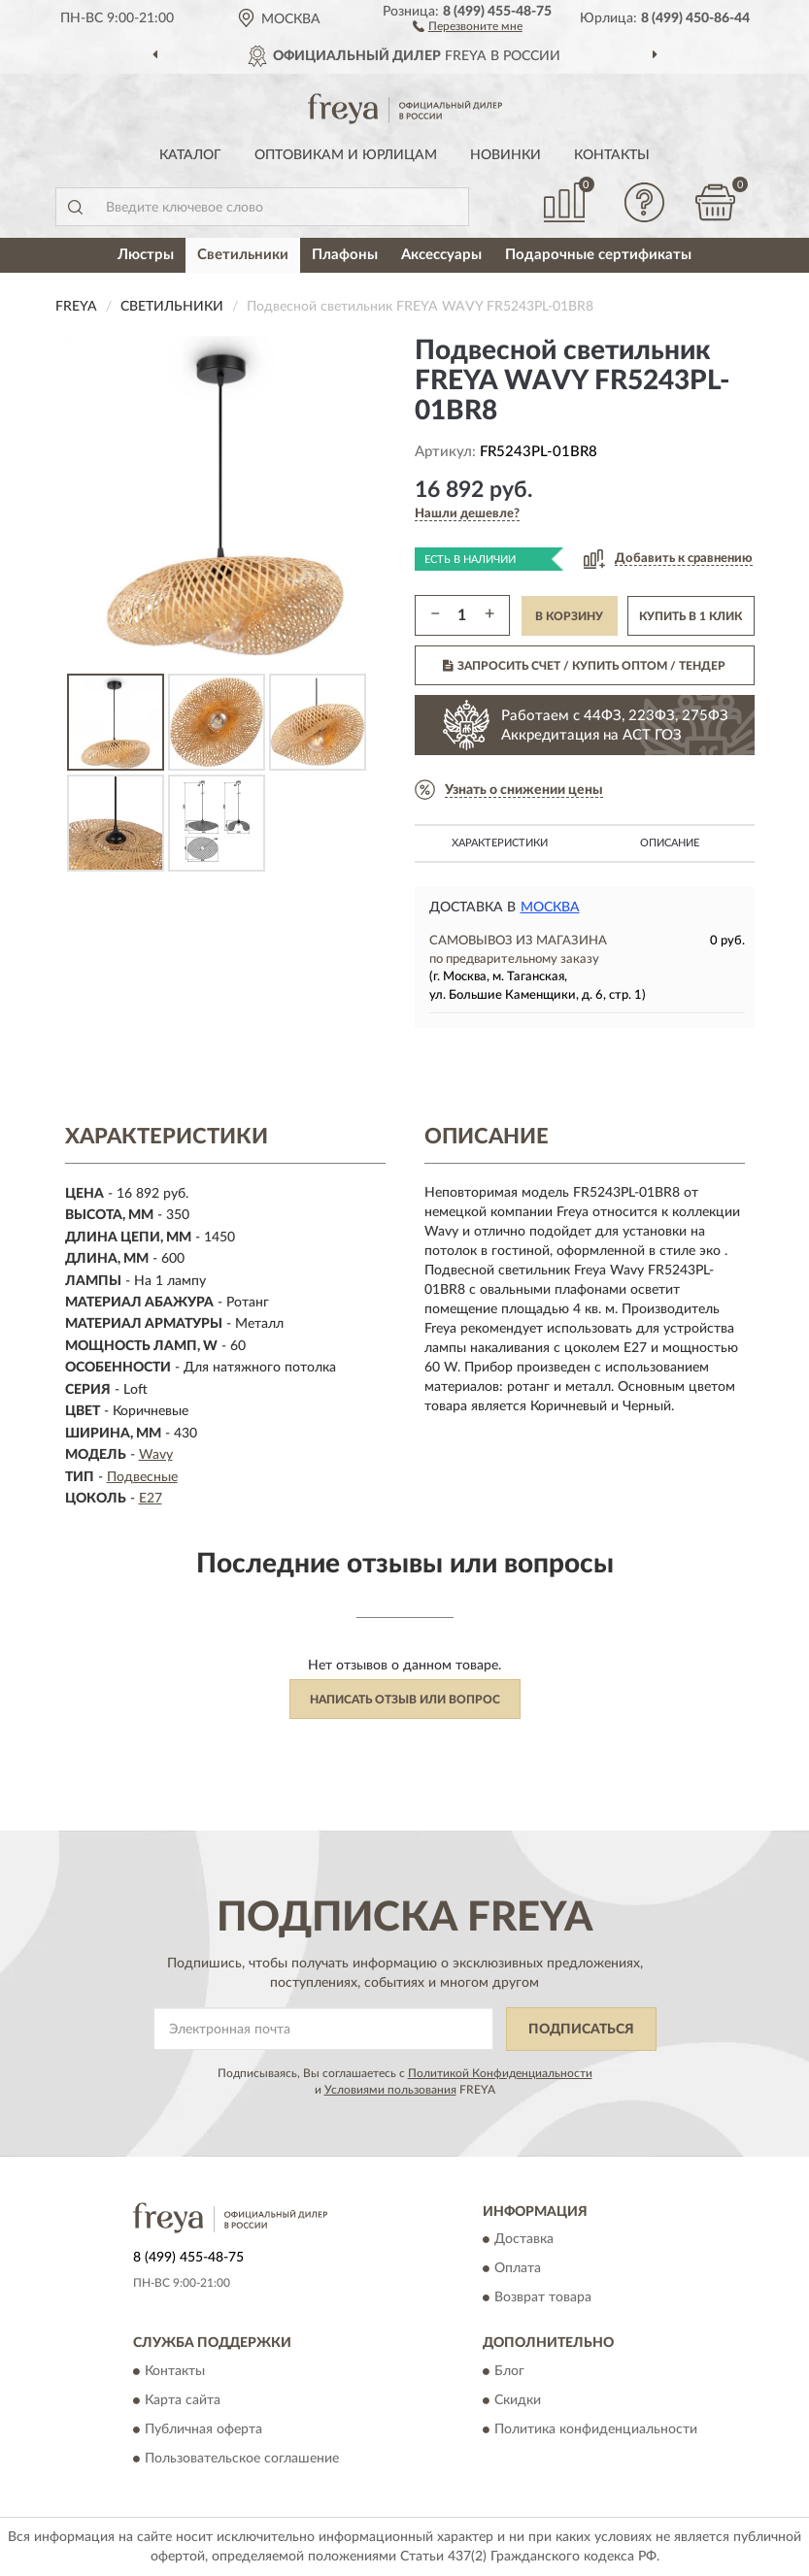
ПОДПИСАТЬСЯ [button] (581, 2029)
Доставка (524, 2240)
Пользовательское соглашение (242, 2458)
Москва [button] (550, 907)
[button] (467, 25)
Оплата (517, 2269)
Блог (509, 2371)
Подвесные (142, 1477)
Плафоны (345, 255)
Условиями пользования (390, 2090)
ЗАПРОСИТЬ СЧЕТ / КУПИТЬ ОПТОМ (584, 666)
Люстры (146, 255)
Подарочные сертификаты (598, 255)
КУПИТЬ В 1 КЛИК (690, 616)
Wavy (156, 1455)
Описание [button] (669, 843)
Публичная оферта (203, 2429)
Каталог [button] (190, 155)
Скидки (517, 2400)
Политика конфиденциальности (595, 2429)
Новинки (505, 155)
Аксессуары (441, 255)
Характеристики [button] (500, 843)
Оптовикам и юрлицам (345, 155)
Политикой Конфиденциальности (500, 2073)
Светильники (242, 255)
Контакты (612, 155)
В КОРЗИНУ (569, 616)
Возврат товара (542, 2298)
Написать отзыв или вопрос (405, 1699)
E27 (150, 1498)
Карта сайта (182, 2400)
